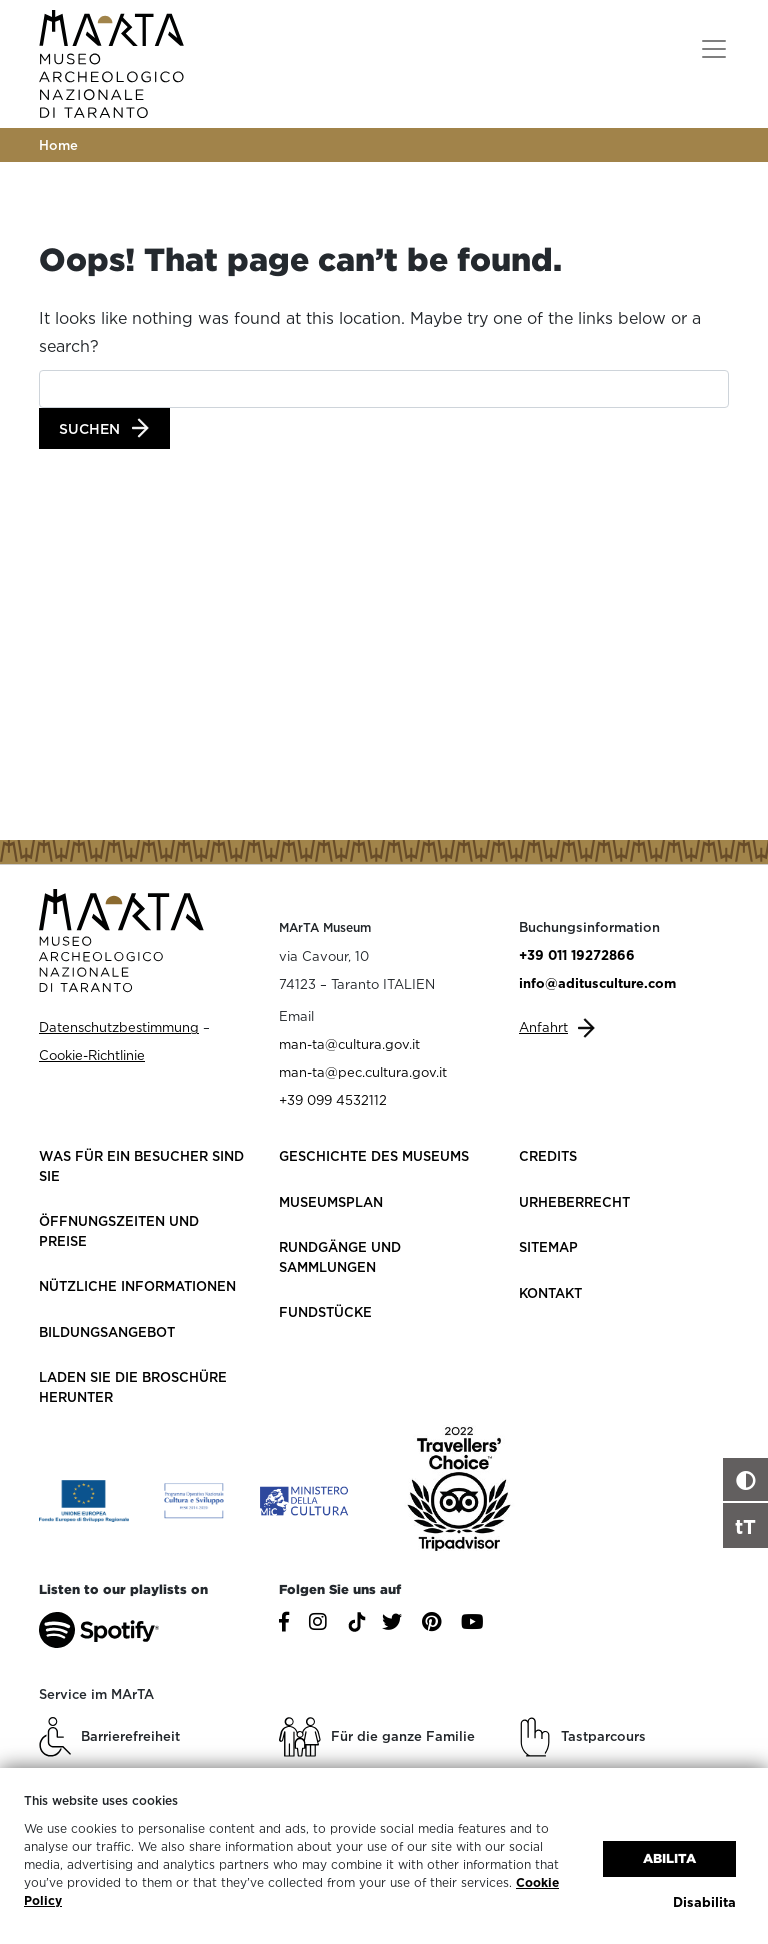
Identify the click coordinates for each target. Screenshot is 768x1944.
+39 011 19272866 (577, 955)
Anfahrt (543, 1027)
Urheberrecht (574, 1202)
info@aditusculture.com (597, 983)
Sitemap (548, 1247)
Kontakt (550, 1293)
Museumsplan (331, 1202)
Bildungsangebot (107, 1332)
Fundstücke (325, 1312)
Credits (548, 1156)
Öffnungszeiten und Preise (119, 1231)
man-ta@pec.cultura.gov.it (363, 1072)
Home (58, 145)
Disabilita (704, 1902)
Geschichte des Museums (374, 1156)
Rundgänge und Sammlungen (340, 1257)
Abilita (669, 1858)
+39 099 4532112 (333, 1100)
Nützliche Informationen (137, 1286)
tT (745, 1526)
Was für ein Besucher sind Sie (141, 1166)
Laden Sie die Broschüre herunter (133, 1387)
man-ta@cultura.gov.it (349, 1044)
